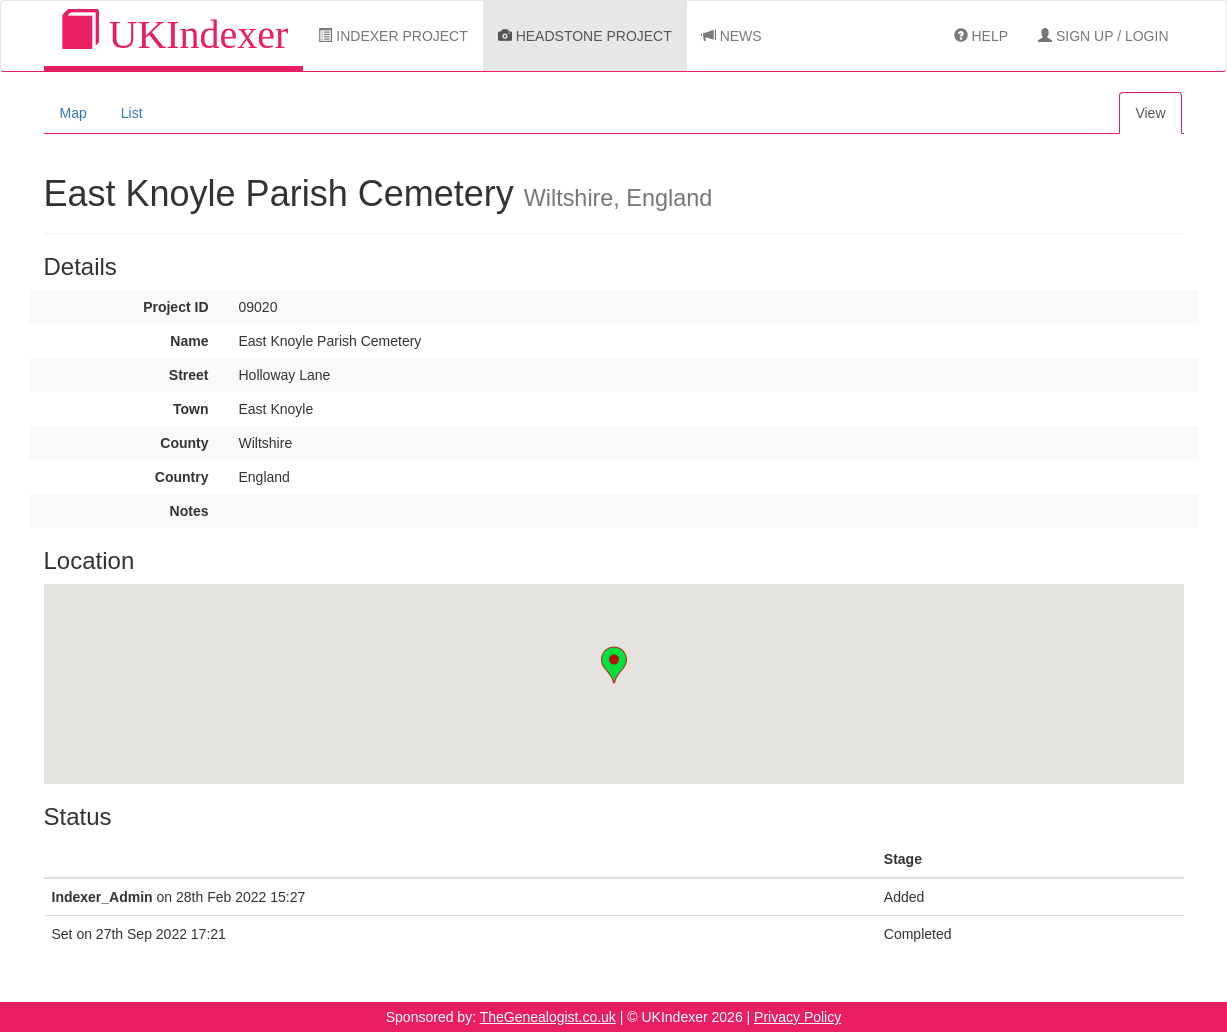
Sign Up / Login (1103, 36)
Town (191, 409)
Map (73, 113)
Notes (189, 511)
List (132, 113)
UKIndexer (174, 33)
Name (189, 341)
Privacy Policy (797, 1017)
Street (189, 375)
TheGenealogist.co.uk (548, 1017)
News (732, 36)
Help (981, 36)
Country (182, 477)
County (184, 443)
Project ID (175, 307)
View (1150, 113)
